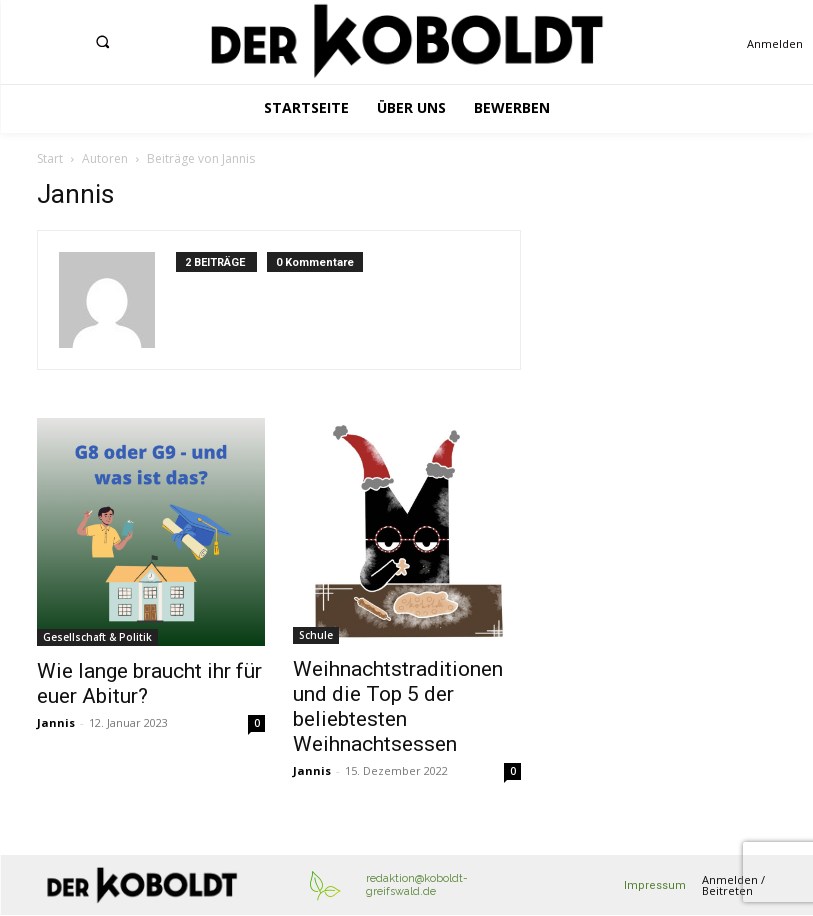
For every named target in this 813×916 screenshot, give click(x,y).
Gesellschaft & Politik (97, 637)
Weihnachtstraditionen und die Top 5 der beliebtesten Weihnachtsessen (398, 706)
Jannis (56, 722)
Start (50, 158)
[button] (102, 41)
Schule (316, 635)
